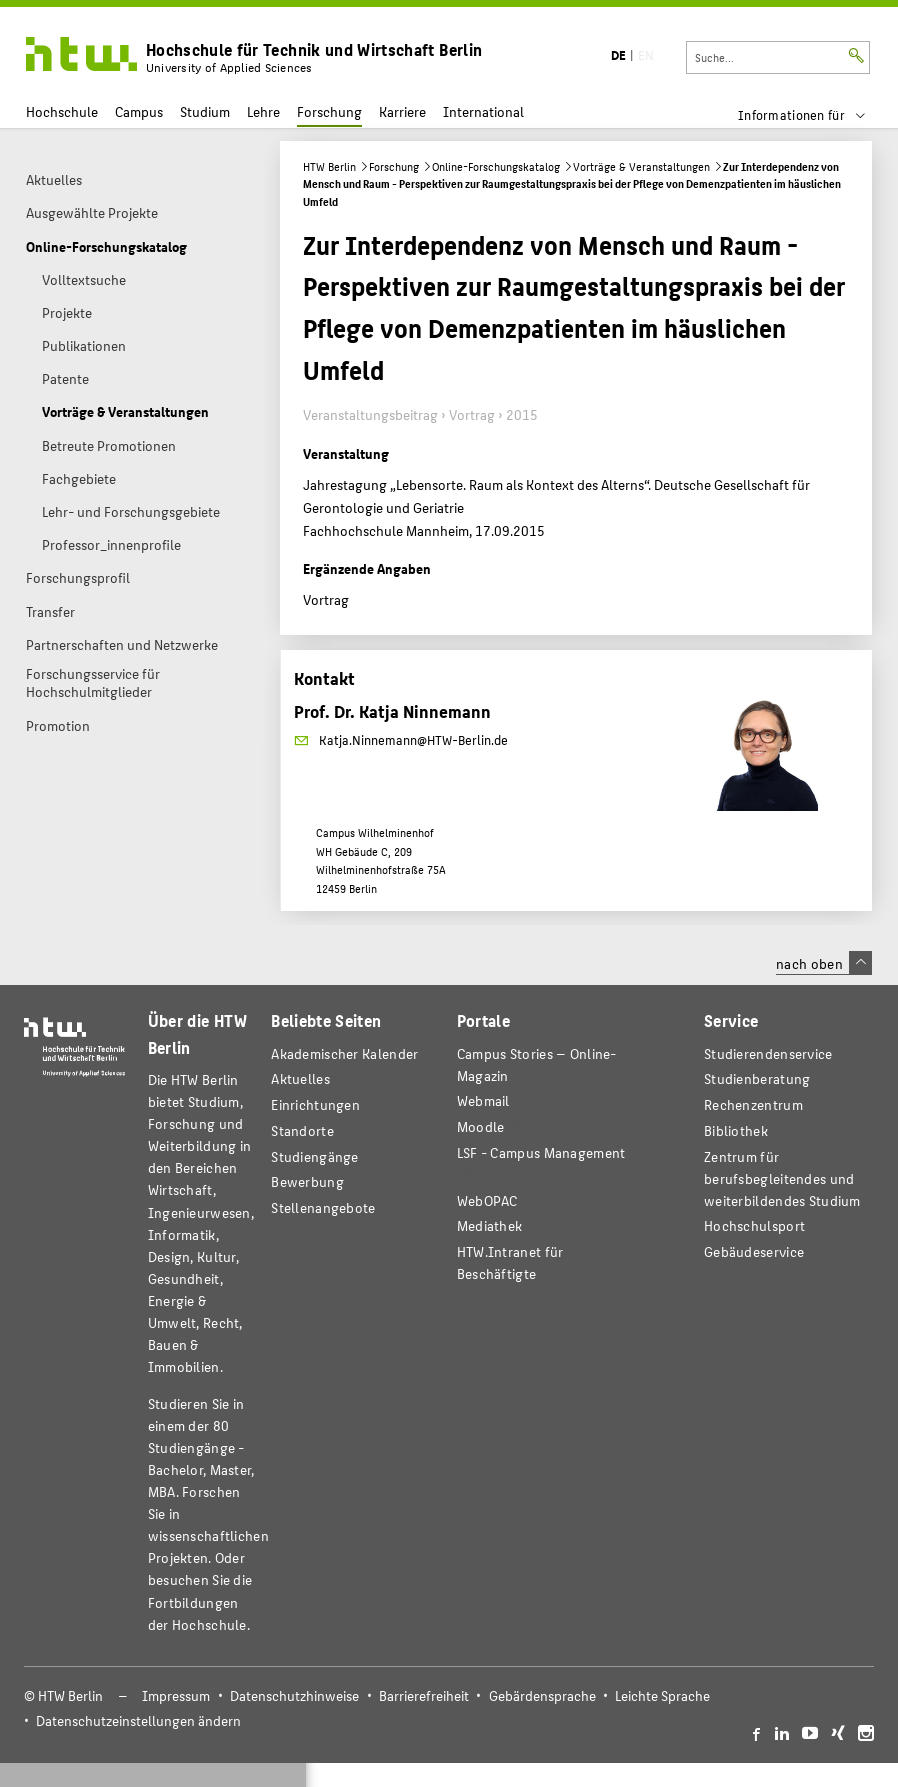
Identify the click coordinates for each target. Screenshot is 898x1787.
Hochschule (62, 111)
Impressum (176, 1695)
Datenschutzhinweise (294, 1695)
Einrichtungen (315, 1104)
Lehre (263, 111)
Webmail (483, 1100)
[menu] (814, 115)
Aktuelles (300, 1078)
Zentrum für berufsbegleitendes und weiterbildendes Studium (782, 1178)
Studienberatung (757, 1078)
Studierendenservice (768, 1053)
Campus (139, 111)
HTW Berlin (329, 166)
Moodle (481, 1126)
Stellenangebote (323, 1207)
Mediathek (490, 1225)
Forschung (329, 111)
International (483, 111)
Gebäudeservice (754, 1251)
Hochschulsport (754, 1225)
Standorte (302, 1130)
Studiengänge (315, 1156)
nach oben (824, 963)
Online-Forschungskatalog (496, 166)
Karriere (402, 111)
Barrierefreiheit (424, 1695)
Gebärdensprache (542, 1695)
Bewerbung (307, 1181)
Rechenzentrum (753, 1104)
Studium (205, 111)
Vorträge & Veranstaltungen (641, 166)
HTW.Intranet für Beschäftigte (510, 1262)
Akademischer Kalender (344, 1053)
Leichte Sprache (662, 1695)
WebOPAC (487, 1200)
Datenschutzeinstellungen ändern (138, 1720)
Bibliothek (736, 1130)
